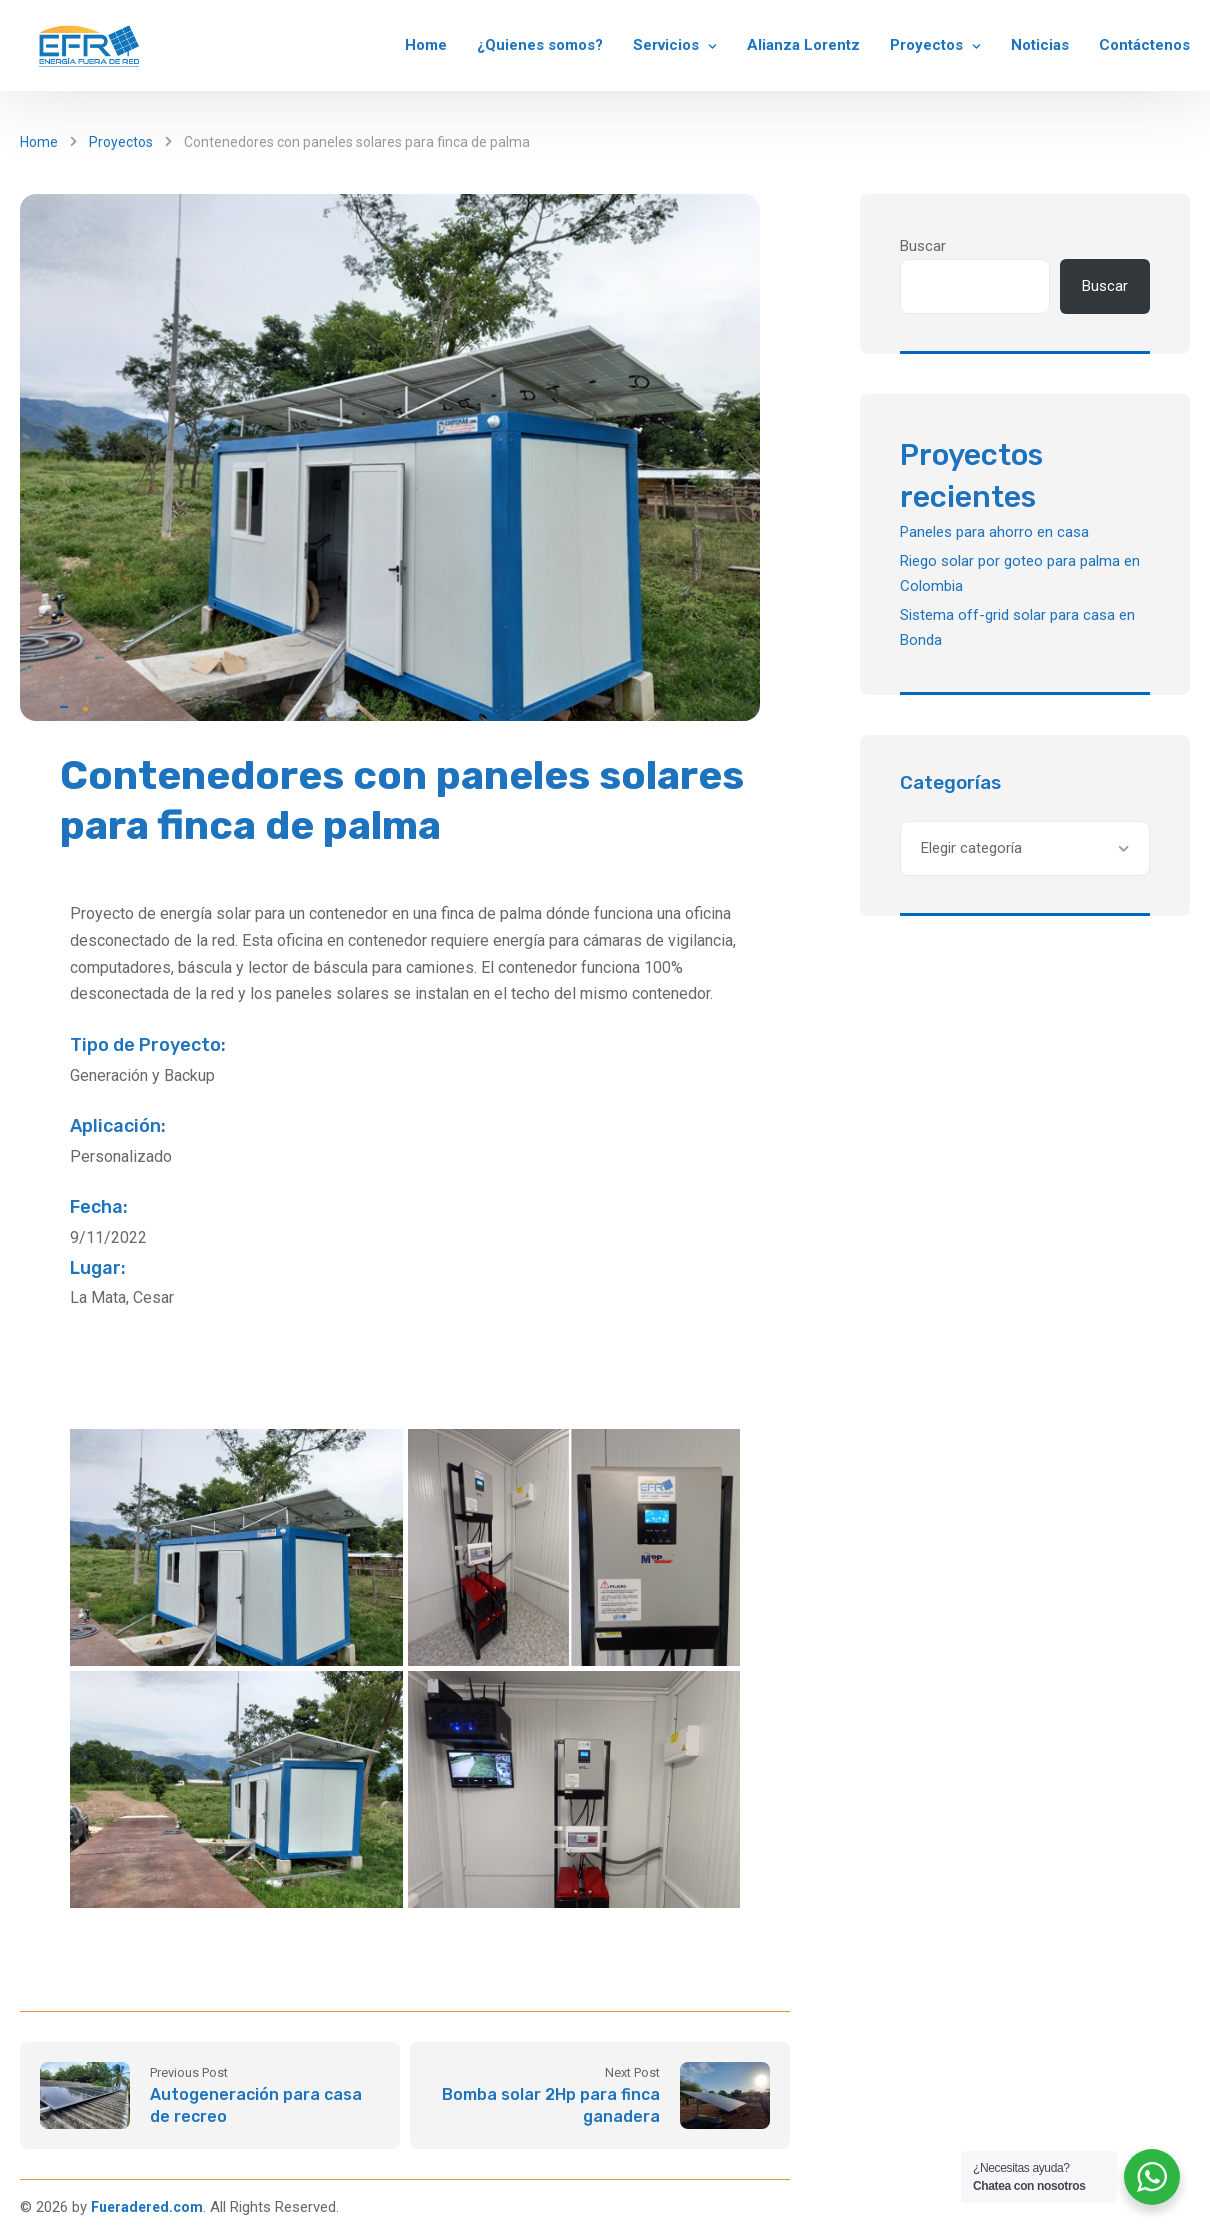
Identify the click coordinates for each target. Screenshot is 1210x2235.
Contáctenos (1144, 45)
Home (426, 45)
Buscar (923, 246)
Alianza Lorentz (803, 45)
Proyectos (926, 45)
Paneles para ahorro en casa (994, 532)
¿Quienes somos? (540, 45)
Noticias (1040, 45)
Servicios (666, 45)
